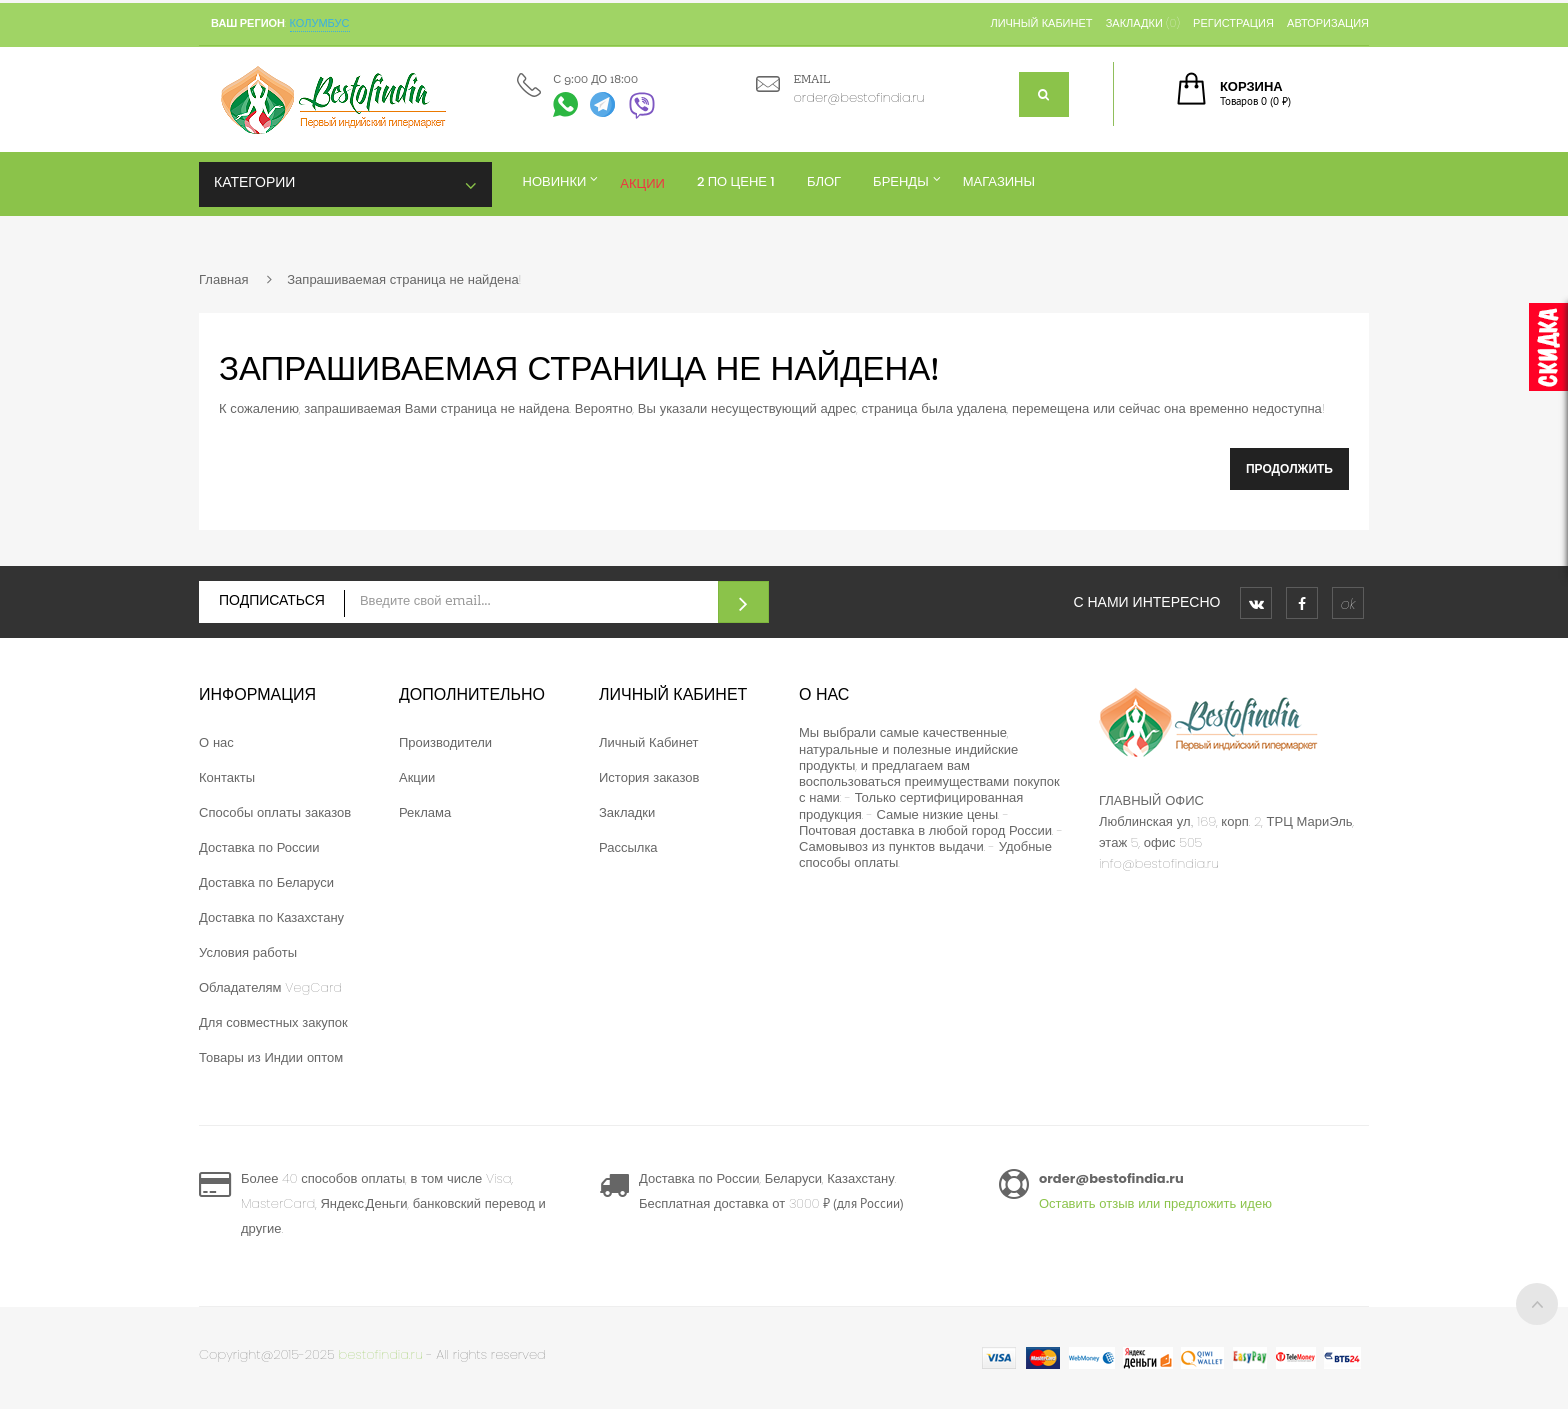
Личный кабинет (1041, 23)
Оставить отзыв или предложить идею (1155, 1203)
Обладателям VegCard (270, 987)
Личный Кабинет (649, 742)
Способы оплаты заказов (275, 812)
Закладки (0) (1143, 23)
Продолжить (1289, 468)
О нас (216, 742)
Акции (417, 777)
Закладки (627, 812)
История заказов (649, 777)
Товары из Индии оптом (271, 1057)
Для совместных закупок (273, 1022)
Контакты (227, 777)
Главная (223, 279)
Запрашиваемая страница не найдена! (404, 279)
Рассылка (628, 847)
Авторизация (1328, 23)
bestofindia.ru (381, 1354)
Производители (445, 742)
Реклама (425, 812)
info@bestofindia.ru (1159, 863)
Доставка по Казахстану (271, 917)
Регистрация (1233, 23)
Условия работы (248, 952)
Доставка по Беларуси (266, 882)
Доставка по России (259, 847)
